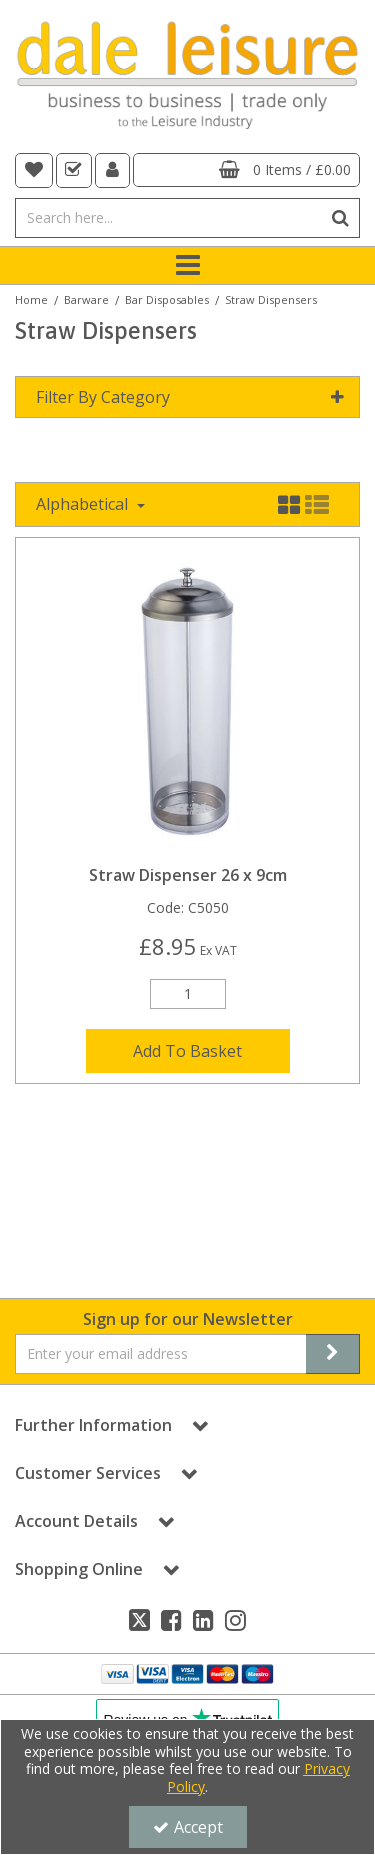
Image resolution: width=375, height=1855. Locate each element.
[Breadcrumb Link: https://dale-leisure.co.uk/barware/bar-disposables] (167, 298)
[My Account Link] (112, 170)
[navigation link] (34, 170)
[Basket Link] (246, 170)
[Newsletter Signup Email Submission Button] (333, 1354)
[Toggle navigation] (187, 266)
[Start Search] (340, 218)
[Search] (168, 218)
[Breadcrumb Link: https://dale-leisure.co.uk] (31, 298)
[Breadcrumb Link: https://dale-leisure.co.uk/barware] (86, 298)
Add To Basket (187, 1051)
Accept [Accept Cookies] (188, 1827)
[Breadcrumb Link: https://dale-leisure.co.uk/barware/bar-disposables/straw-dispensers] (271, 298)
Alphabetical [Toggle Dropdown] (84, 504)
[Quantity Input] (188, 994)
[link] (139, 1620)
